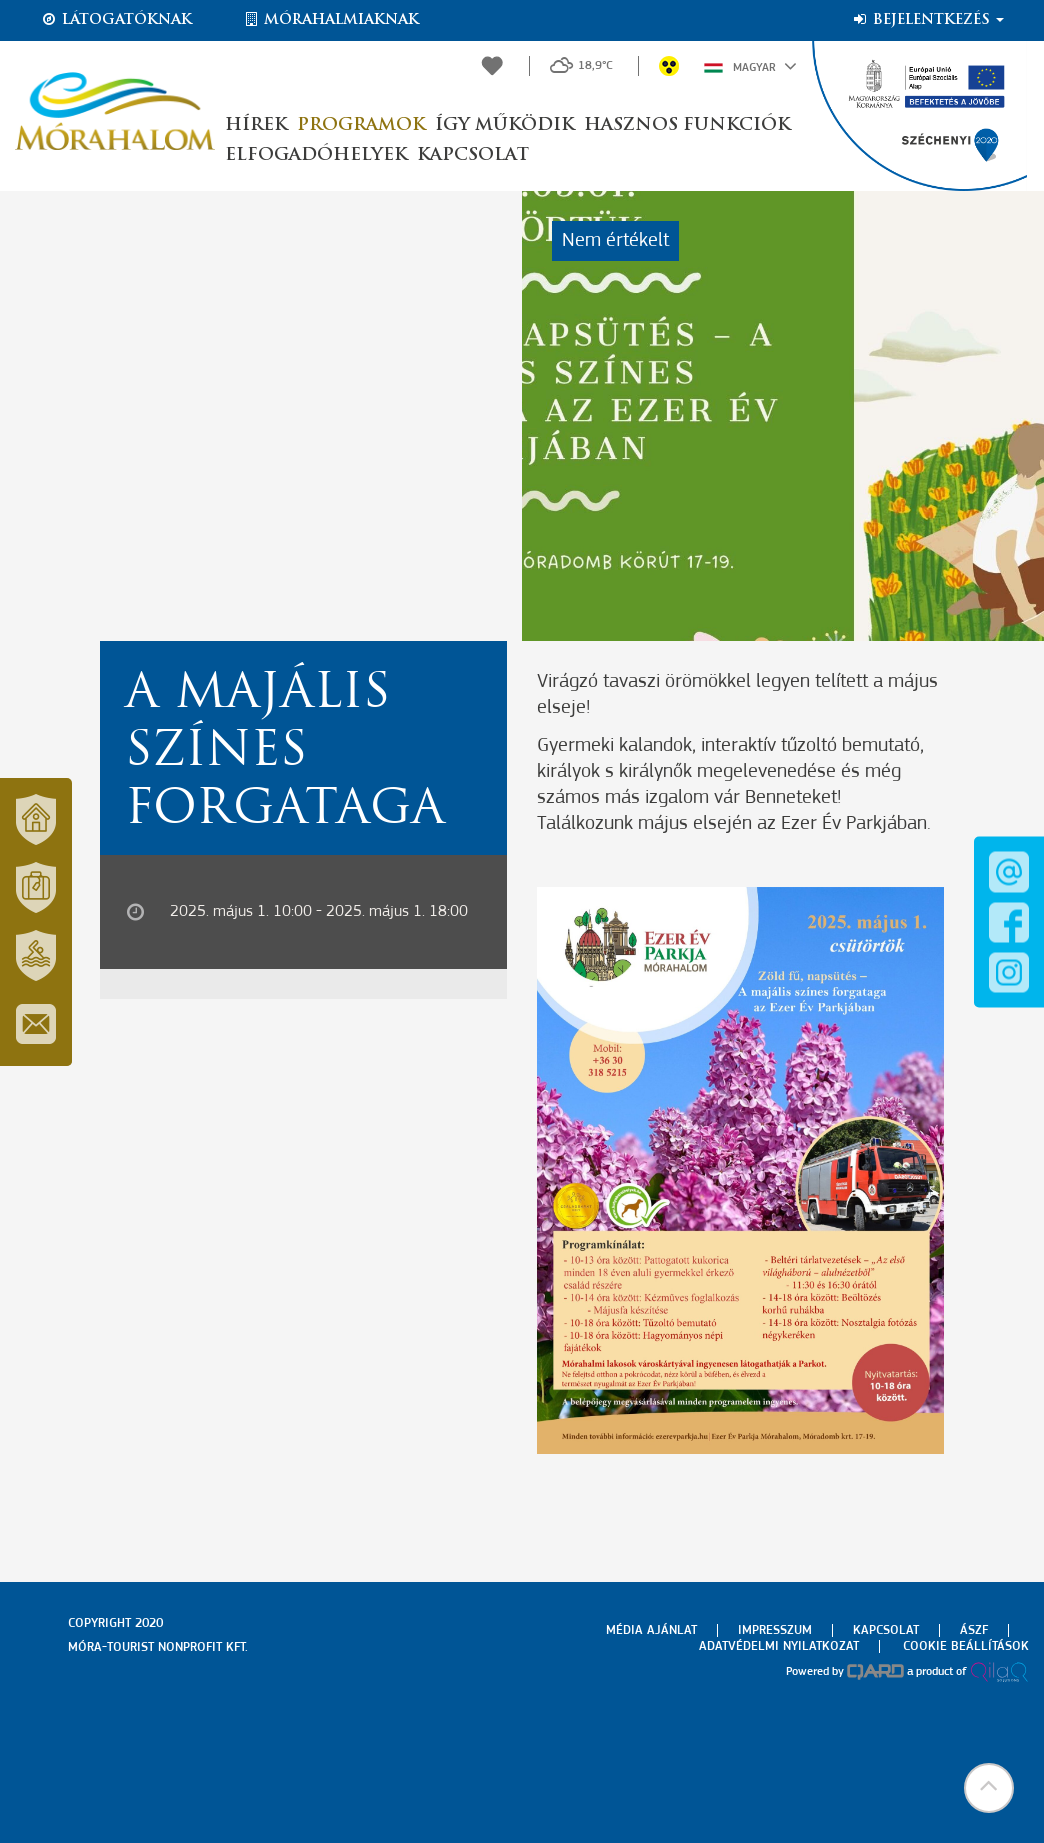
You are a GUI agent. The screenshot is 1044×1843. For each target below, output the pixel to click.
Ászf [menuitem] (974, 1630)
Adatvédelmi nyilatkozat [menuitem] (779, 1646)
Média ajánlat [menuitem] (651, 1630)
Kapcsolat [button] (473, 155)
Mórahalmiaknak (330, 20)
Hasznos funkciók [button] (687, 125)
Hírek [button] (256, 125)
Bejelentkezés (927, 20)
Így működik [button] (504, 125)
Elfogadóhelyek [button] (316, 155)
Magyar (750, 66)
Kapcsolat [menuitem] (886, 1630)
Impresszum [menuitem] (775, 1630)
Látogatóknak (116, 20)
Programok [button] (361, 125)
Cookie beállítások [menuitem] (966, 1646)
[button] (989, 1788)
